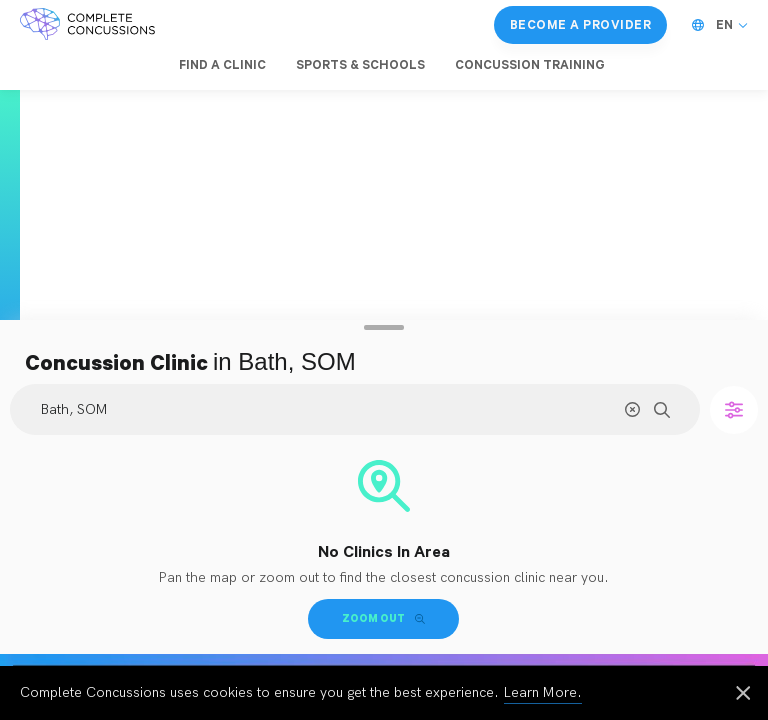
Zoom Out (383, 618)
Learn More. (543, 692)
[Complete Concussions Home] (87, 25)
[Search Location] (355, 409)
